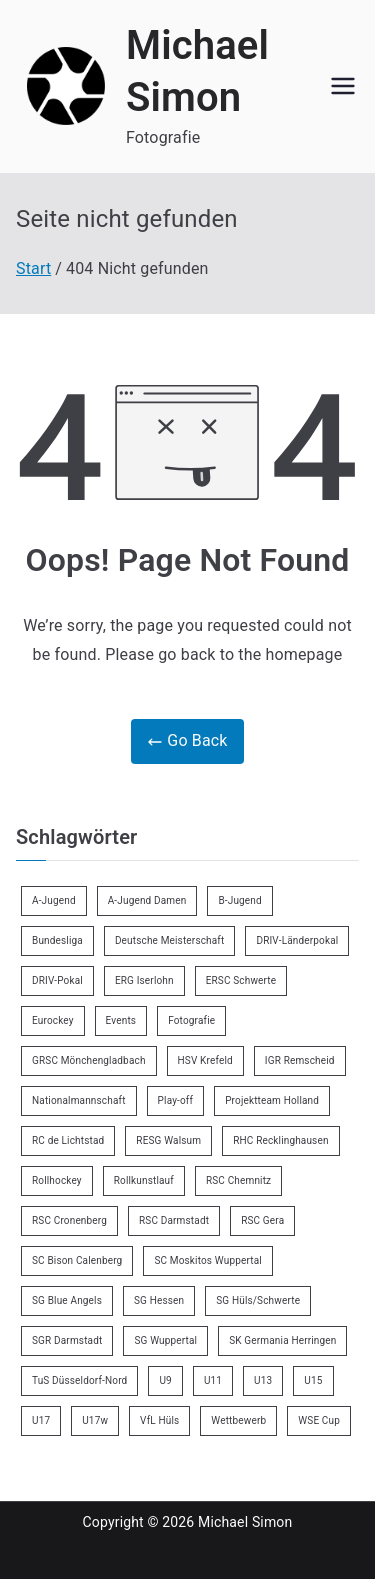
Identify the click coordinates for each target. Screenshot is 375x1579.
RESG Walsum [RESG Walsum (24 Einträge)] (168, 1140)
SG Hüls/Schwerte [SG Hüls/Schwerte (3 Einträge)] (258, 1300)
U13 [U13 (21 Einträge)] (263, 1380)
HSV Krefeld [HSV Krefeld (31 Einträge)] (205, 1060)
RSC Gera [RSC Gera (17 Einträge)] (262, 1220)
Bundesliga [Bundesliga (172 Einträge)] (57, 940)
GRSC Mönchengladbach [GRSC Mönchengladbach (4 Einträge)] (89, 1060)
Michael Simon (245, 1522)
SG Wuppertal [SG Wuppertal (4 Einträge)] (165, 1340)
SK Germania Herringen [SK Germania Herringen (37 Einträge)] (282, 1340)
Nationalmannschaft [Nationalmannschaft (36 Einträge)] (79, 1100)
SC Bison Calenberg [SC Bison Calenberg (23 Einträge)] (77, 1260)
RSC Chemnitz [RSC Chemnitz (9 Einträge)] (238, 1180)
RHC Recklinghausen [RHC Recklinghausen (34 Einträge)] (280, 1140)
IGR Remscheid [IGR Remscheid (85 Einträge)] (300, 1060)
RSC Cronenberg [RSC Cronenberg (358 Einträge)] (69, 1220)
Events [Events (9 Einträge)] (121, 1020)
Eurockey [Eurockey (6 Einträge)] (53, 1020)
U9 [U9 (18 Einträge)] (165, 1380)
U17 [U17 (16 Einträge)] (41, 1420)
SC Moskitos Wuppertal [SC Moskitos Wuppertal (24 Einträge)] (208, 1260)
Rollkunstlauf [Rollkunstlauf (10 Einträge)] (144, 1180)
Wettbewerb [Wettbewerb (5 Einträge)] (238, 1420)
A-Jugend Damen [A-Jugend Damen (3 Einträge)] (147, 900)
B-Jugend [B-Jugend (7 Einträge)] (239, 900)
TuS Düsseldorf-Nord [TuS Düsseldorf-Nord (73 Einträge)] (79, 1380)
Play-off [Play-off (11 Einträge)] (176, 1100)
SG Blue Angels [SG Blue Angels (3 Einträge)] (67, 1300)
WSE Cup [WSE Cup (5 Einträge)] (319, 1420)
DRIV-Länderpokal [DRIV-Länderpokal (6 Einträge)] (297, 940)
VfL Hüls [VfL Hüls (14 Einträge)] (159, 1420)
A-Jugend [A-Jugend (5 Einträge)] (54, 900)
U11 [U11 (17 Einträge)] (213, 1380)
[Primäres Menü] (343, 86)
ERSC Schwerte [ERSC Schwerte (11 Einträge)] (241, 980)
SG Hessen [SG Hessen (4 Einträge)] (159, 1300)
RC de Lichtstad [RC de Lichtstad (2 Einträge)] (68, 1140)
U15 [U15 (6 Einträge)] (313, 1380)
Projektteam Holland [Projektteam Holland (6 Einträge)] (272, 1100)
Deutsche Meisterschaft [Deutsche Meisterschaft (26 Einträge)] (170, 940)
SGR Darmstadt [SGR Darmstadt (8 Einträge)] (67, 1340)
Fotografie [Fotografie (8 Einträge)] (191, 1020)
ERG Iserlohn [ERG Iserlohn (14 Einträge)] (144, 980)
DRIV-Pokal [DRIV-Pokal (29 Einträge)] (57, 980)
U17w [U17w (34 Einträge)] (95, 1420)
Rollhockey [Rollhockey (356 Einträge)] (57, 1180)
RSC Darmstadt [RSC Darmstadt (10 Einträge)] (174, 1220)
